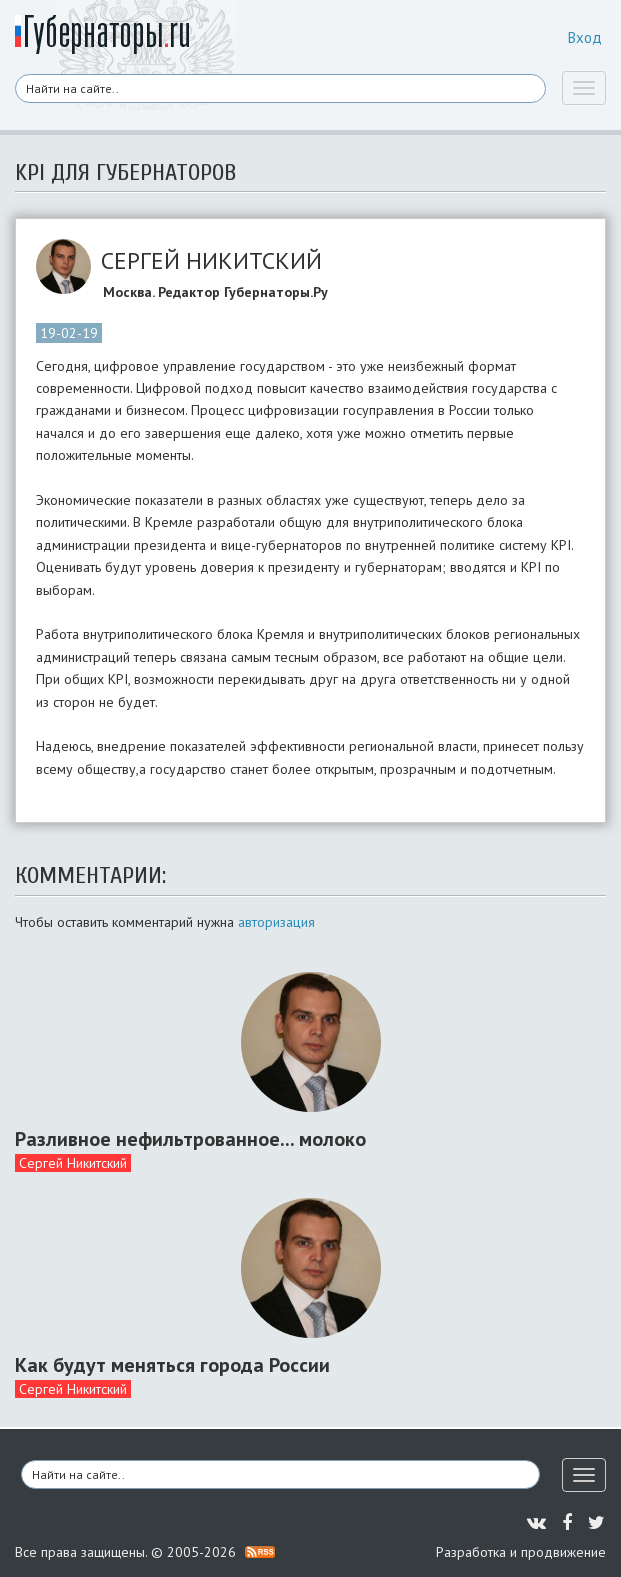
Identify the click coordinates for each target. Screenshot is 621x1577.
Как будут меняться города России (172, 1365)
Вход (585, 37)
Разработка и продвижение (521, 1552)
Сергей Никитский (73, 1163)
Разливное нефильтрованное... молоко (190, 1139)
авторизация (276, 922)
